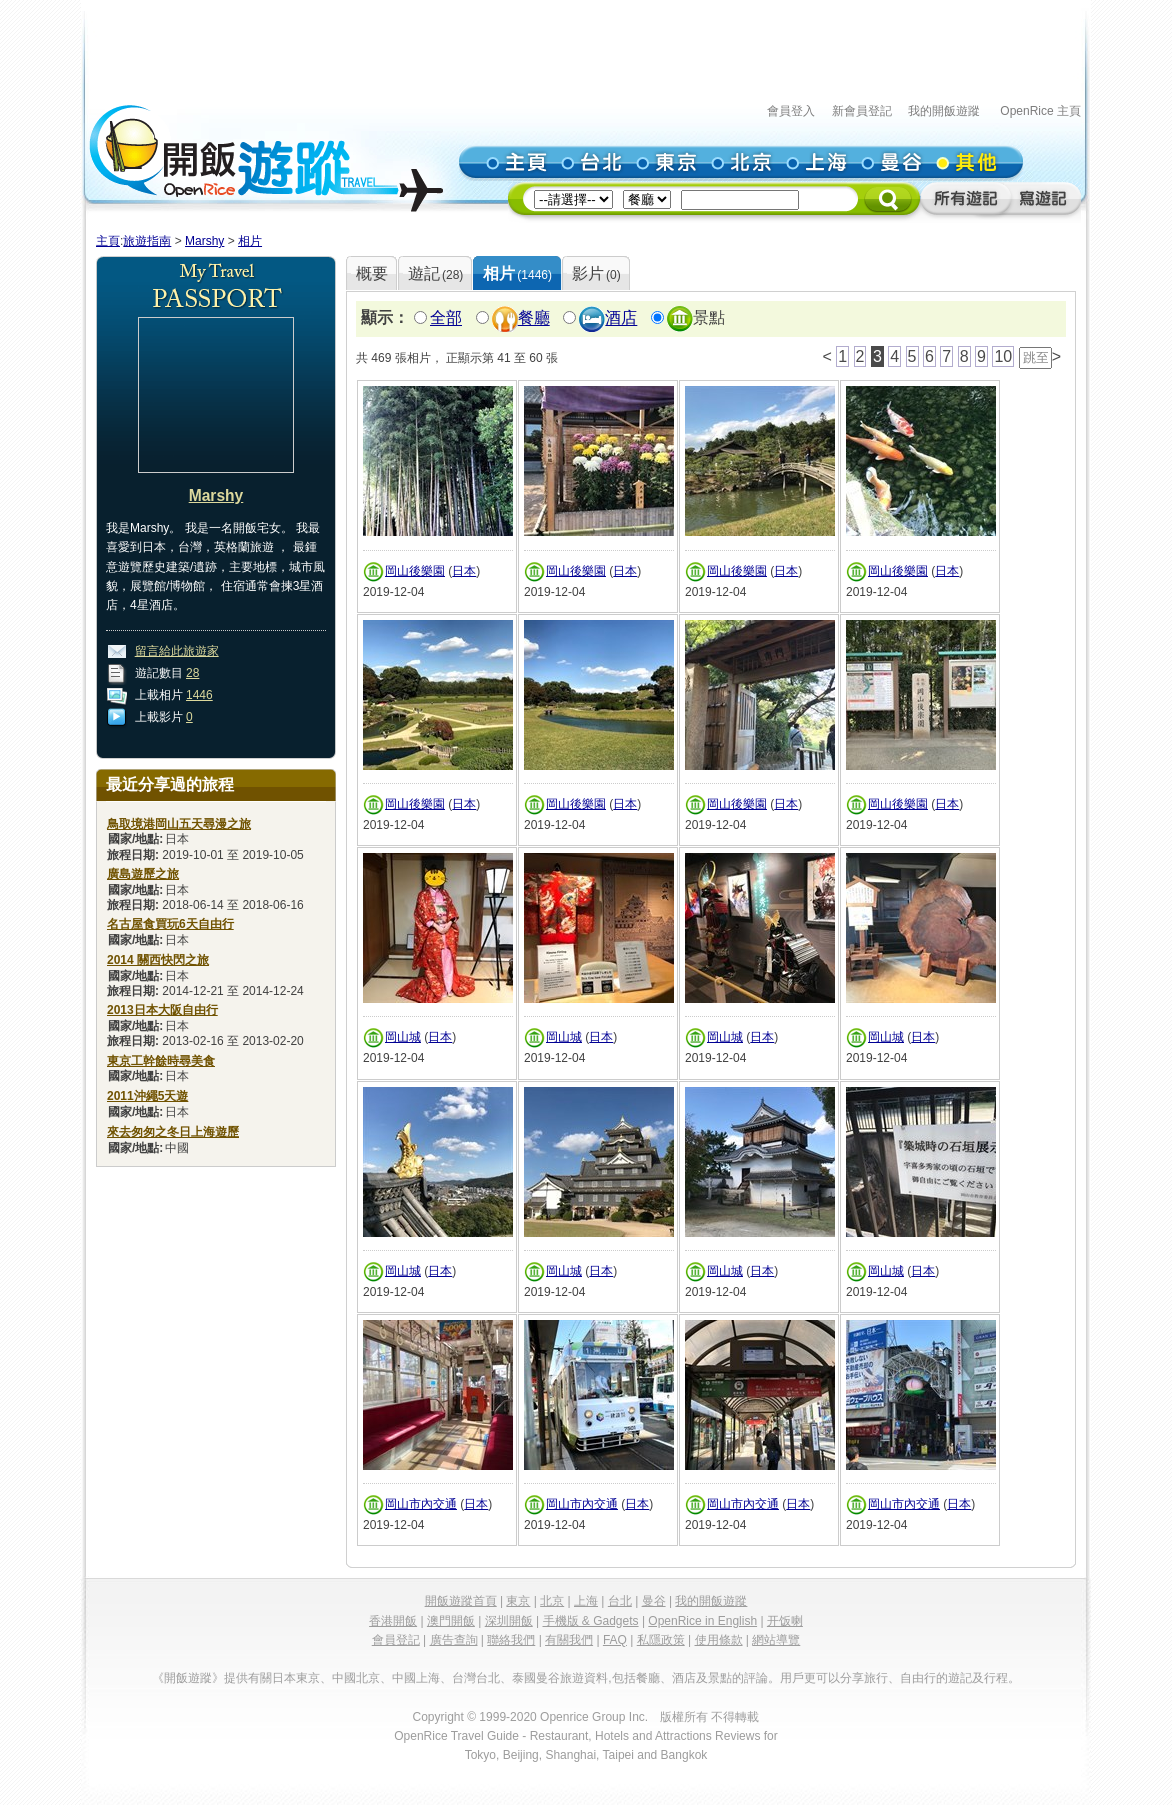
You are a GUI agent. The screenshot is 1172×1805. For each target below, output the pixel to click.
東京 (518, 1601)
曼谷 (654, 1601)
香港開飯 (393, 1621)
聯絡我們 (511, 1640)
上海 (586, 1601)
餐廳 (534, 318)
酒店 (621, 318)
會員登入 (791, 111)
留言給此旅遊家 (177, 651)
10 (1003, 356)
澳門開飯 (451, 1621)
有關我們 (569, 1640)
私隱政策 (661, 1640)
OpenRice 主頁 (1040, 111)
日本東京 (296, 1678)
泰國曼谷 (536, 1678)
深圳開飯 (509, 1621)
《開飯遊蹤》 (188, 1678)
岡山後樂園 (415, 571)
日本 (464, 571)
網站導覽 (776, 1640)
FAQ (615, 1640)
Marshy (204, 241)
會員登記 (396, 1640)
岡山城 (403, 1037)
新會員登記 (862, 111)
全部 (446, 318)
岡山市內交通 (421, 1504)
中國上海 (416, 1678)
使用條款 (719, 1640)
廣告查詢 (454, 1640)
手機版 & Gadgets (591, 1621)
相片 (250, 241)
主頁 (108, 241)
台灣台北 (476, 1678)
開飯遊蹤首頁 (461, 1601)
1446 (199, 695)
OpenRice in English (702, 1621)
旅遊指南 (147, 241)
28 (192, 673)
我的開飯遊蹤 (944, 111)
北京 (552, 1601)
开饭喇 (785, 1621)
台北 (620, 1601)
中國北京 (356, 1678)
